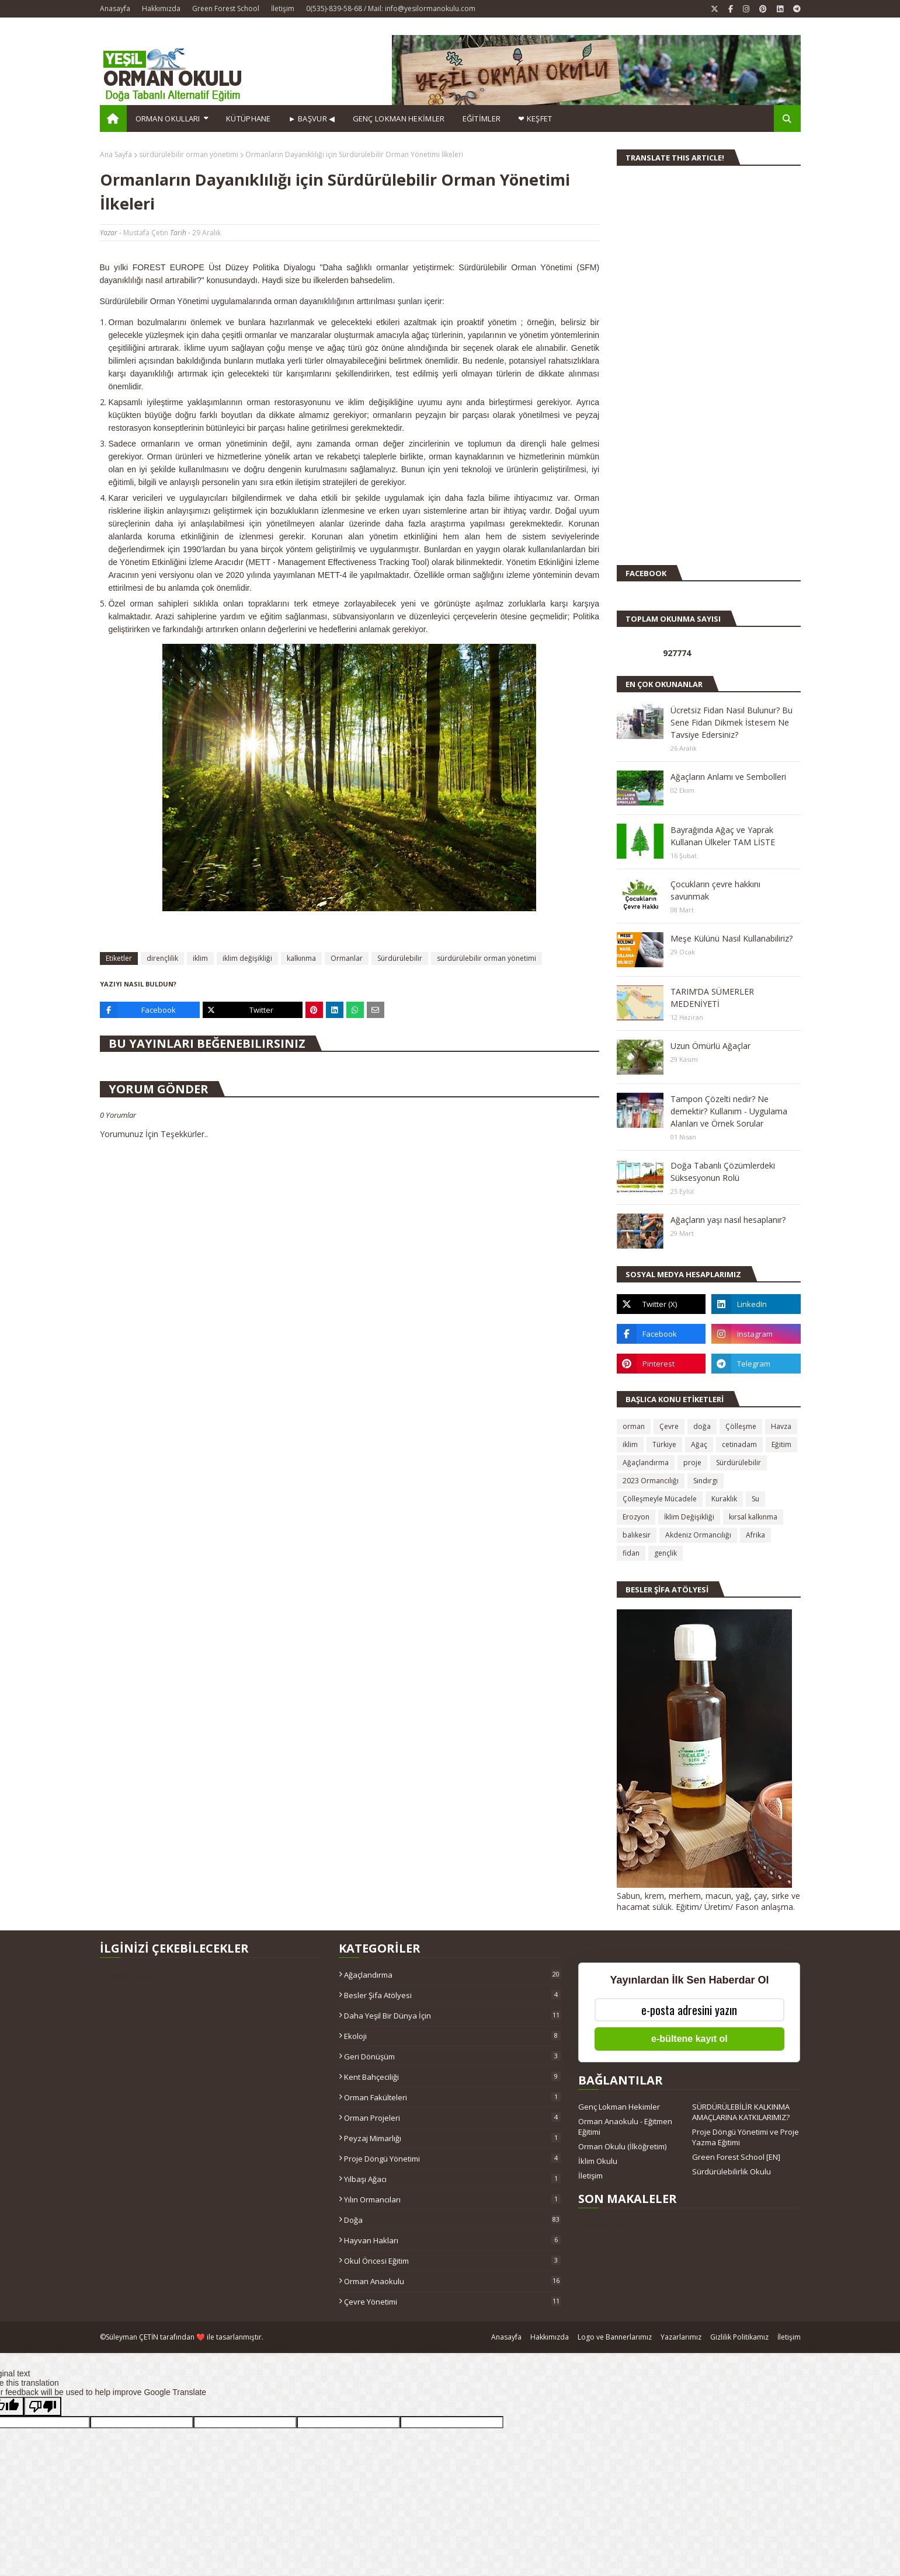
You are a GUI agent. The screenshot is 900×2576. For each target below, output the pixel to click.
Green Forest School (225, 8)
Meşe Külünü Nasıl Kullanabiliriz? (731, 938)
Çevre (669, 1426)
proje (692, 1462)
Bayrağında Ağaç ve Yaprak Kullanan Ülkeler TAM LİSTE (722, 836)
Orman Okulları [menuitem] (167, 118)
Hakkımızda (161, 8)
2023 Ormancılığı (651, 1481)
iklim (200, 958)
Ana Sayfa (116, 154)
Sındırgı (705, 1481)
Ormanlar (347, 958)
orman (634, 1426)
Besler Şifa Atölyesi (452, 1995)
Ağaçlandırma (646, 1462)
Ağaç (699, 1444)
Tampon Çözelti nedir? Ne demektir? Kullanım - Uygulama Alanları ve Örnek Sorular (728, 1111)
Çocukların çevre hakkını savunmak (715, 890)
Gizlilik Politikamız (739, 2337)
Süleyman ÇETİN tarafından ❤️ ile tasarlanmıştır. (184, 2337)
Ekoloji (452, 2036)
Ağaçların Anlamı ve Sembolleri (728, 776)
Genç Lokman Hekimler (619, 2106)
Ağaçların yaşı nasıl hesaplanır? (728, 1219)
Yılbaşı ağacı (452, 2179)
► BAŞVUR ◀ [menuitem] (312, 118)
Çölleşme (740, 1426)
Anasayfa (115, 8)
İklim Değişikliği (689, 1517)
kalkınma (301, 958)
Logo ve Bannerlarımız (615, 2337)
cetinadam (739, 1444)
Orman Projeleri (452, 2118)
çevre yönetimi (452, 2301)
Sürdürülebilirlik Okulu (731, 2171)
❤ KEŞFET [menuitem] (535, 118)
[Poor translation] (42, 2406)
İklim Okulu (597, 2161)
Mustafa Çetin (145, 233)
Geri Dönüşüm (452, 2056)
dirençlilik (162, 958)
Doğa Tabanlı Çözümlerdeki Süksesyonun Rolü (722, 1171)
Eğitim (781, 1444)
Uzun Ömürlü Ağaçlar (710, 1045)
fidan (631, 1553)
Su (755, 1499)
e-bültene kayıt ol (689, 2039)
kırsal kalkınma (753, 1517)
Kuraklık (724, 1499)
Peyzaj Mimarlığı (452, 2138)
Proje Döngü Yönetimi (452, 2158)
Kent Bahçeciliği (452, 2077)
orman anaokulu (452, 2281)
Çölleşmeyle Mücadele (660, 1499)
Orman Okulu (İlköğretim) (622, 2146)
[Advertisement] (652, 370)
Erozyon (636, 1517)
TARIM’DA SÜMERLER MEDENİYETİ (712, 997)
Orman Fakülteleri (452, 2097)
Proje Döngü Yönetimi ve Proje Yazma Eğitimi (745, 2137)
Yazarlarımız (681, 2337)
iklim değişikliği (247, 958)
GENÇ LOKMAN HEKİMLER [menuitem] (399, 118)
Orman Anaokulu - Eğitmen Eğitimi (625, 2126)
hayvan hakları (452, 2240)
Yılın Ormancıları (452, 2199)
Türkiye (664, 1444)
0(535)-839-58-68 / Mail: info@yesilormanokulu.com (390, 8)
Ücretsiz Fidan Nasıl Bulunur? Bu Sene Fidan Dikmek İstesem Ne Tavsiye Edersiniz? (731, 722)
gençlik (665, 1553)
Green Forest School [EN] (736, 2157)
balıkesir (637, 1535)
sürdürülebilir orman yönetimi (188, 154)
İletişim (282, 8)
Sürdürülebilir (399, 958)
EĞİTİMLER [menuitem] (482, 118)
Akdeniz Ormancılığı (698, 1535)
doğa (702, 1426)
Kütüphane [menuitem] (248, 118)
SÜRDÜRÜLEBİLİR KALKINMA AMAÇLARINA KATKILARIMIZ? (741, 2111)
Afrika (755, 1535)
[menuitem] (113, 118)
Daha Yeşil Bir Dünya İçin (452, 2015)
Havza (781, 1426)
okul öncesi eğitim (452, 2261)
